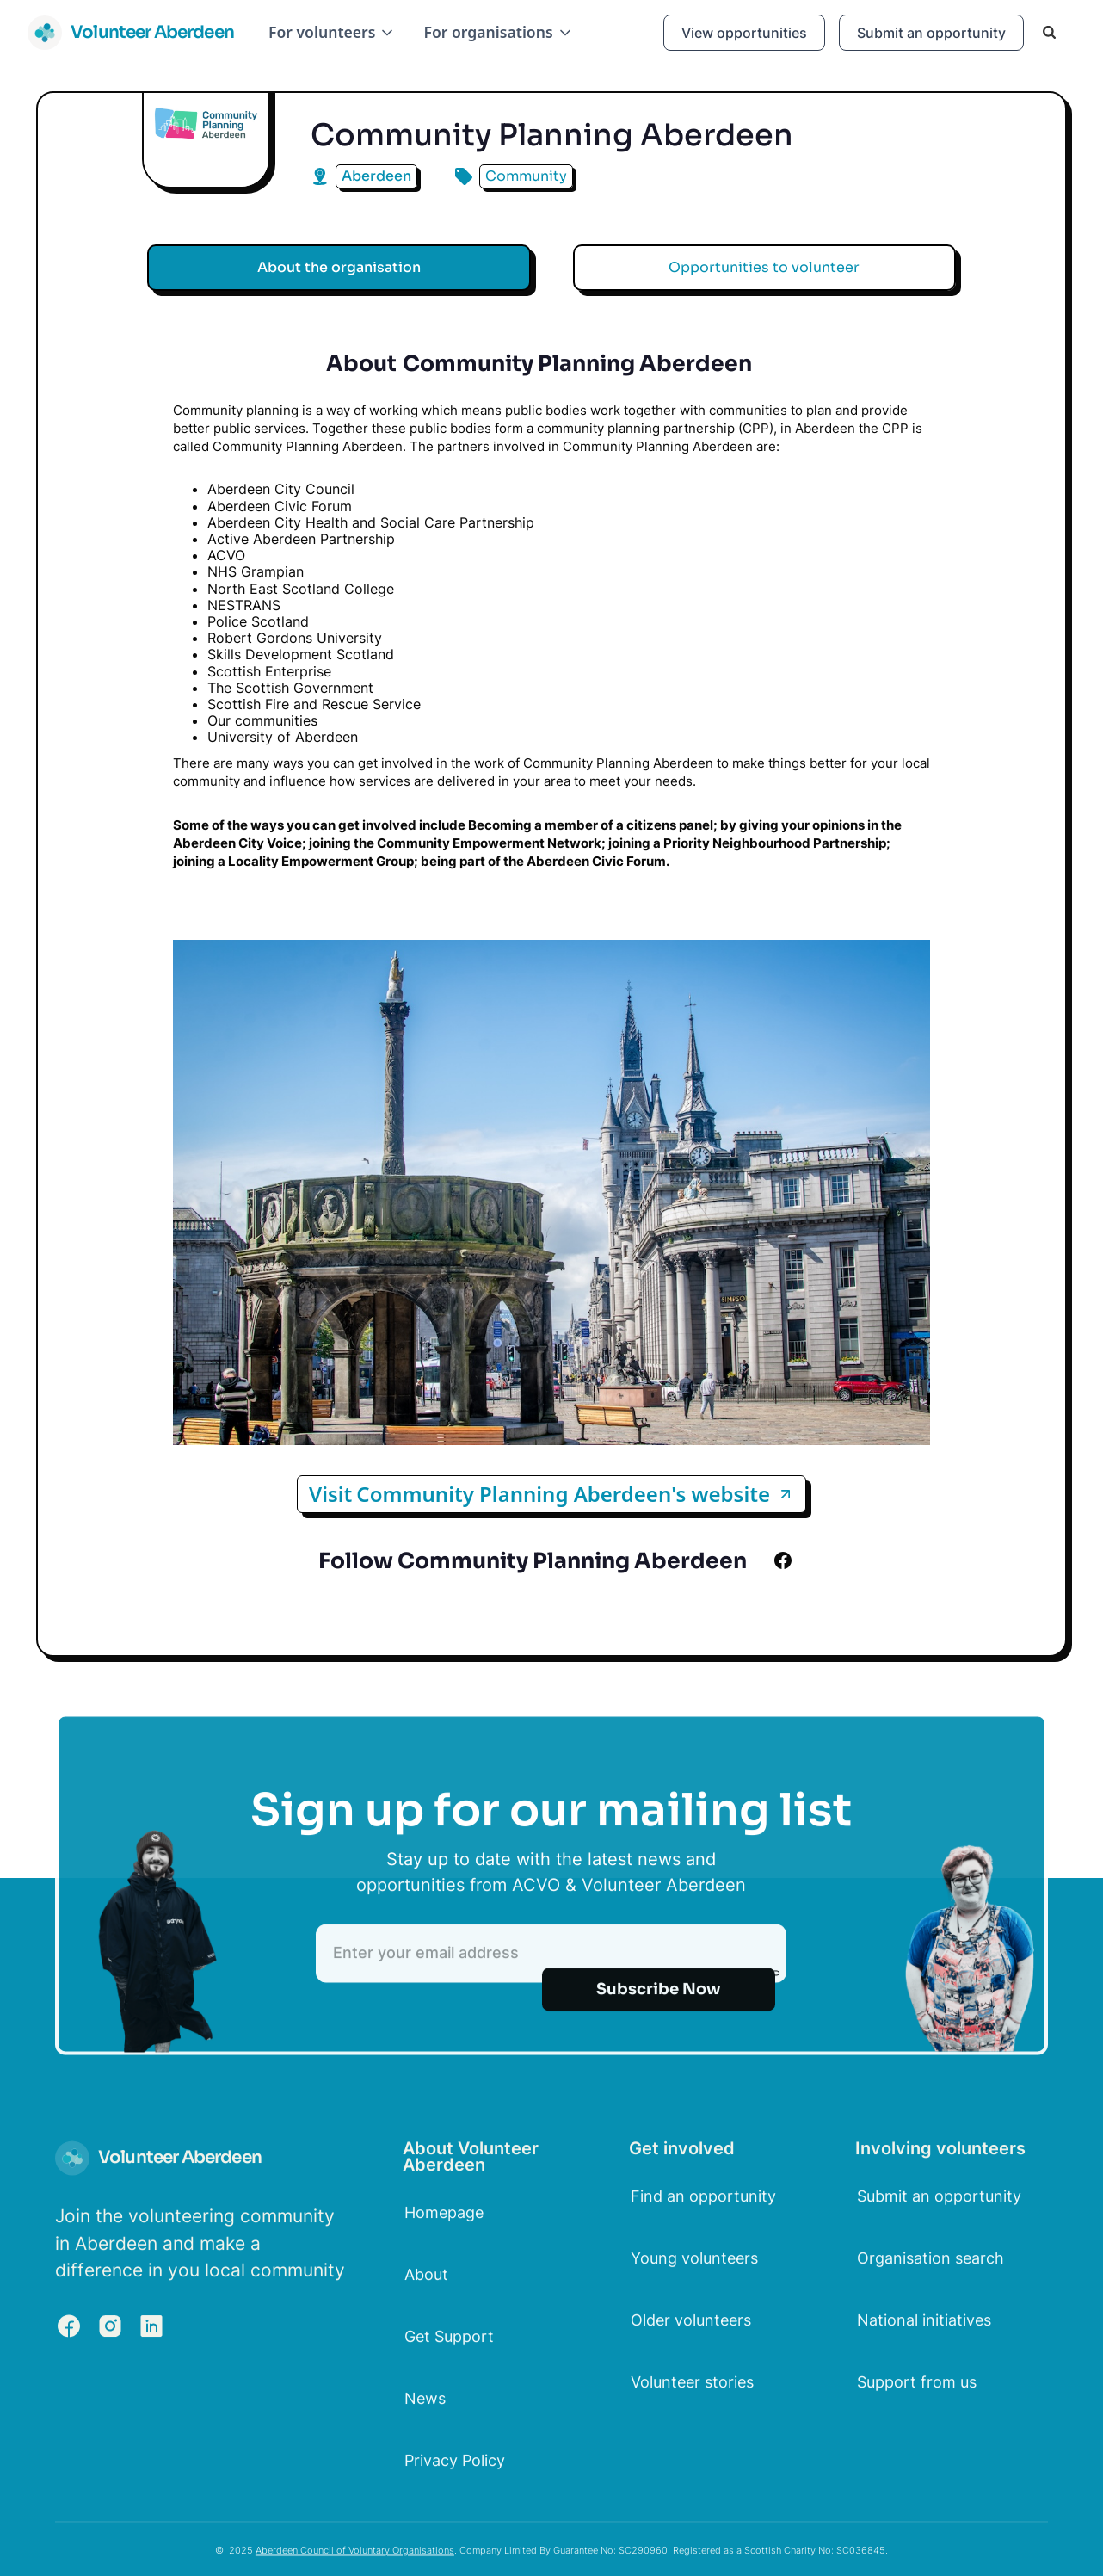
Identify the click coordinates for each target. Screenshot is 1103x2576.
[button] (332, 32)
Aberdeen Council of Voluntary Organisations (355, 2561)
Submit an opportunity (931, 32)
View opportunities (744, 32)
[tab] (339, 267)
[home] (131, 32)
